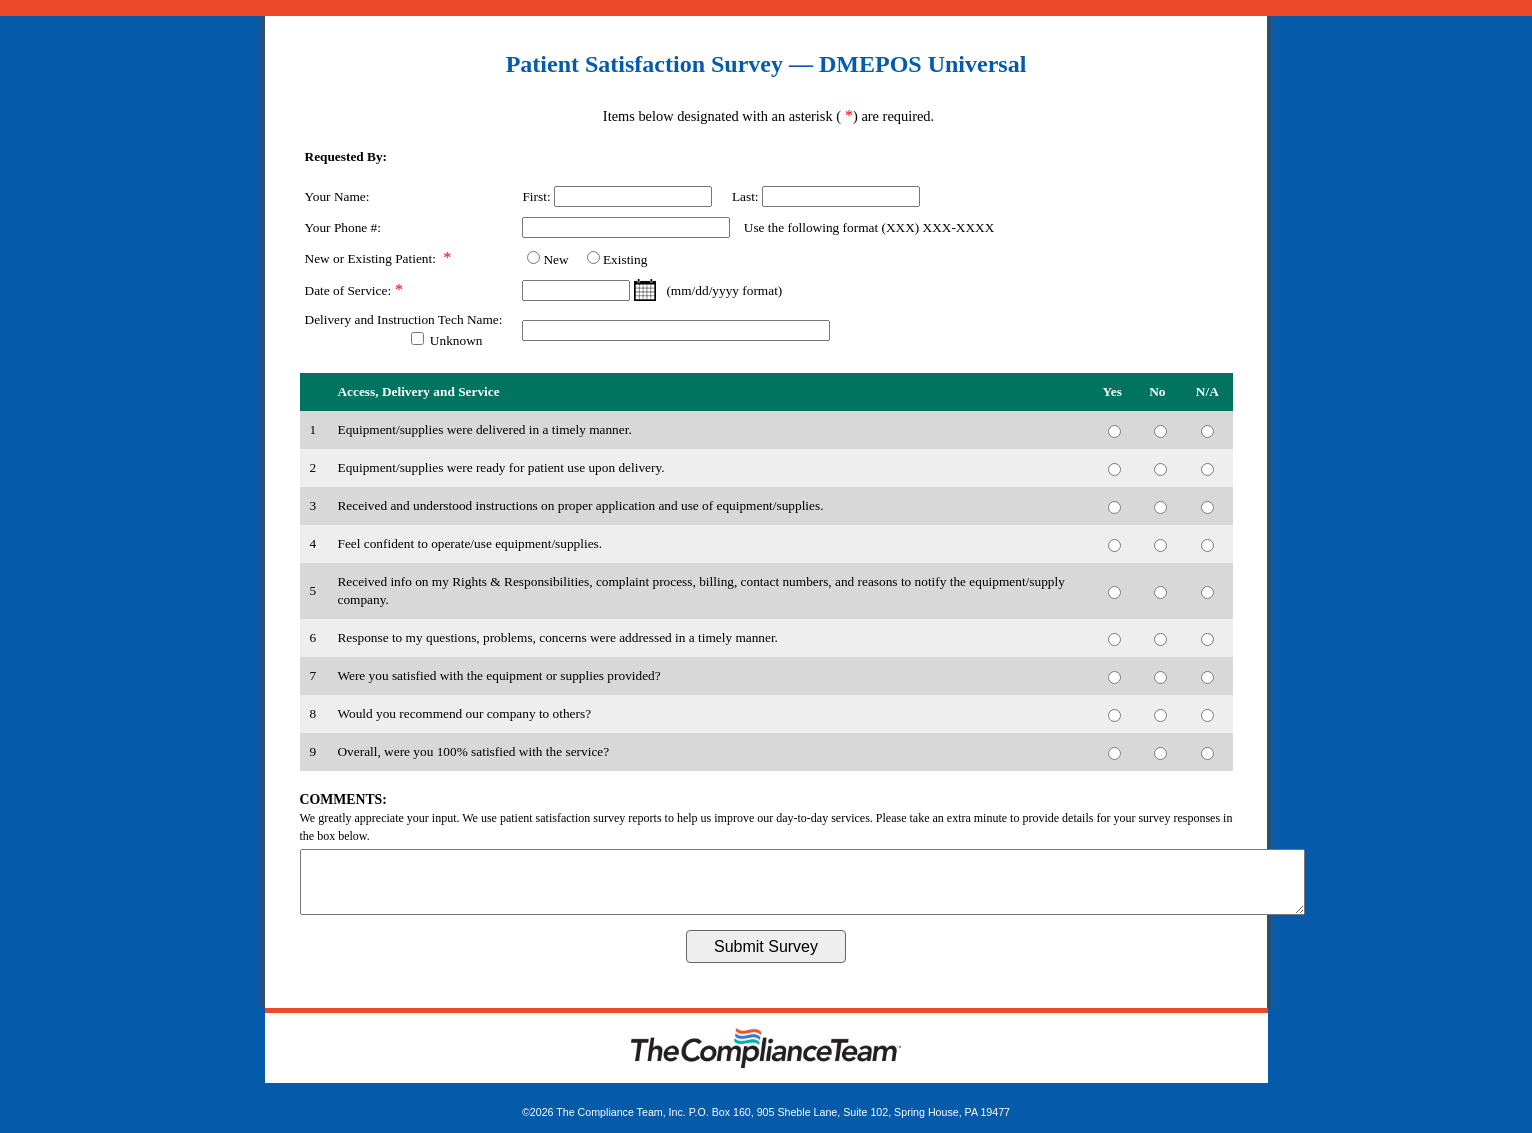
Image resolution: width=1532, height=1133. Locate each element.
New (555, 259)
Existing (625, 259)
